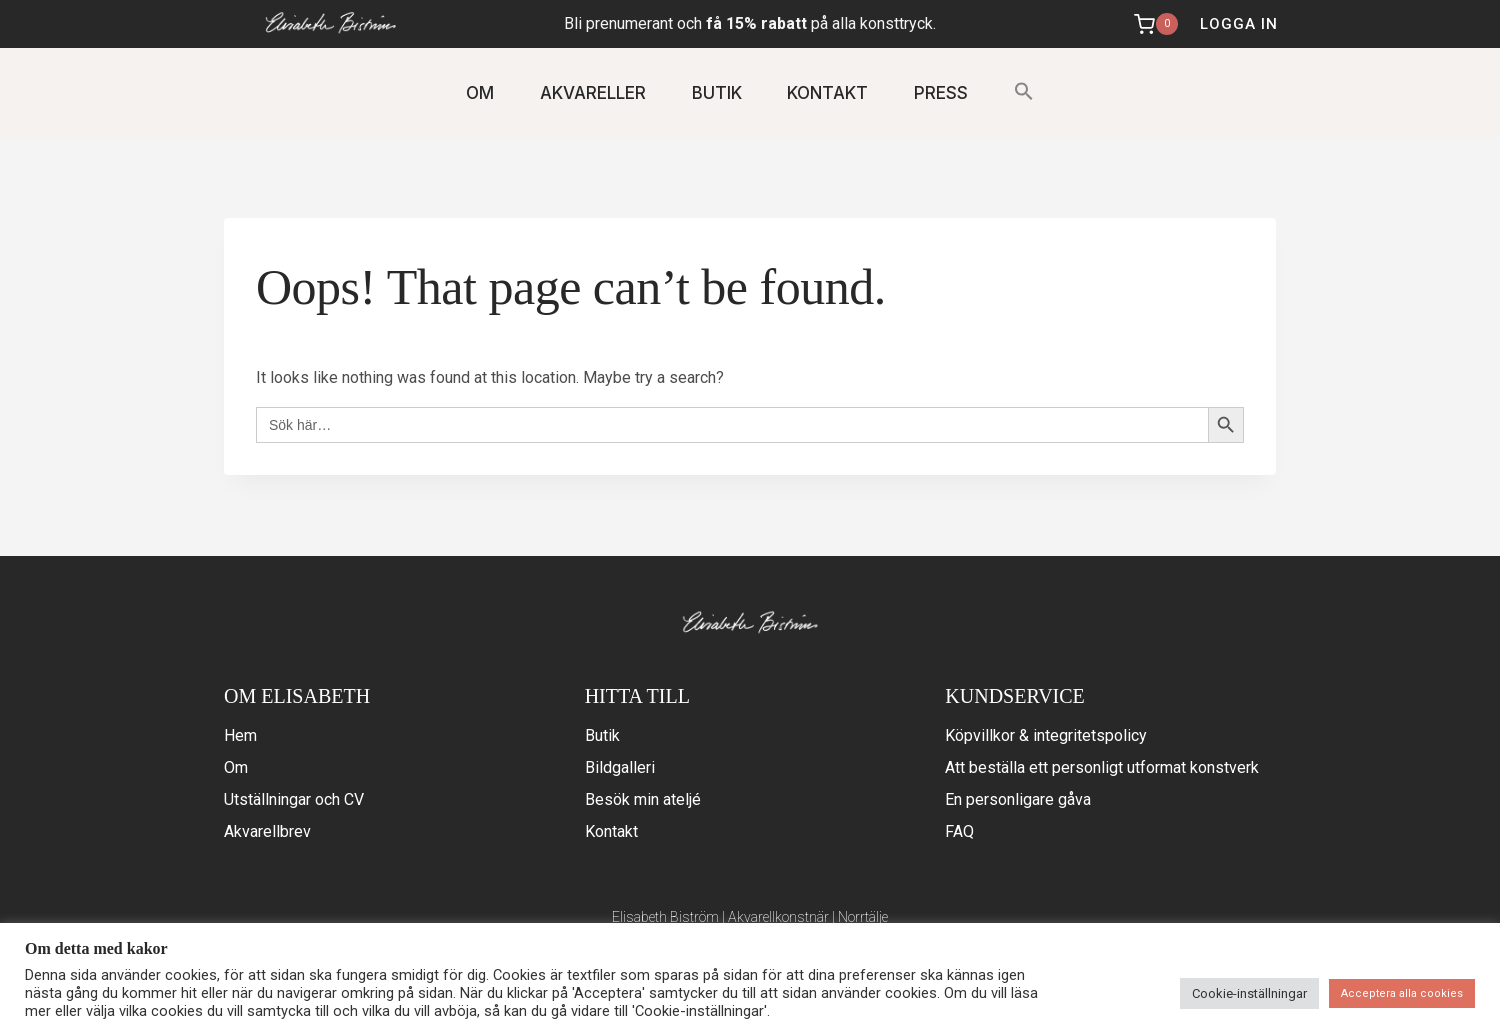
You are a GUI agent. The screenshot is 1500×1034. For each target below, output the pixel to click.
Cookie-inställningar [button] (1249, 993)
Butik (602, 735)
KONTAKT (827, 93)
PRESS (941, 93)
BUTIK (717, 93)
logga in (1239, 24)
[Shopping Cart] (1158, 24)
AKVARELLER (593, 93)
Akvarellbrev (267, 831)
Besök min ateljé (643, 799)
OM (480, 93)
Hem (240, 735)
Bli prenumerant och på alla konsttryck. (750, 23)
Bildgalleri (620, 767)
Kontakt (611, 831)
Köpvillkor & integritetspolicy (1046, 735)
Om (236, 767)
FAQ (959, 831)
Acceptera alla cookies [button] (1402, 993)
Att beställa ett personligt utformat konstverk (1102, 767)
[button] (1024, 92)
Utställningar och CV (294, 799)
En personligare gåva (1018, 799)
